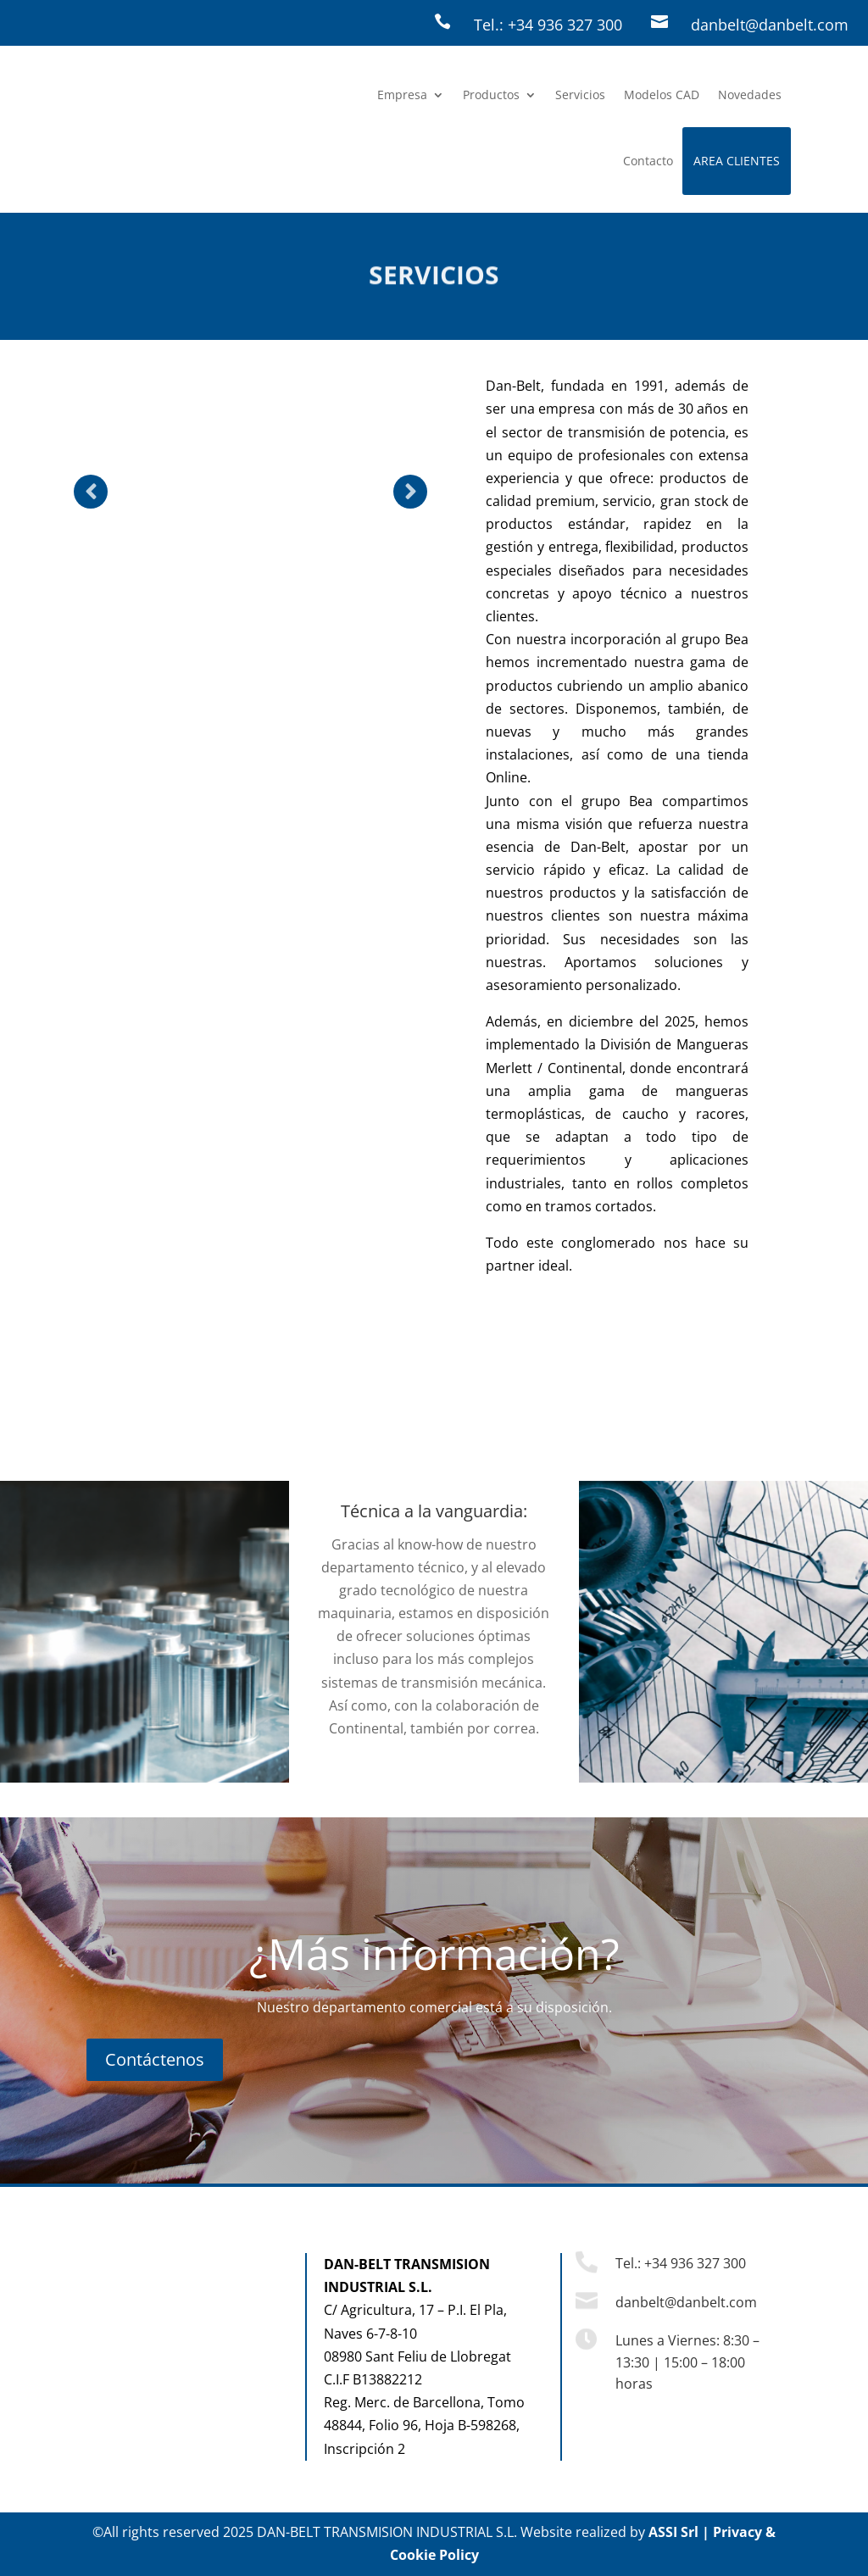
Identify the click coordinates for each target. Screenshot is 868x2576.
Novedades (750, 94)
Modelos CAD (661, 94)
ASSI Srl (673, 2532)
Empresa (402, 94)
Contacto (648, 161)
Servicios (580, 94)
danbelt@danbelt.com (770, 24)
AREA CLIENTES (736, 161)
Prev (91, 492)
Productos (491, 94)
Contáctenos (154, 2059)
